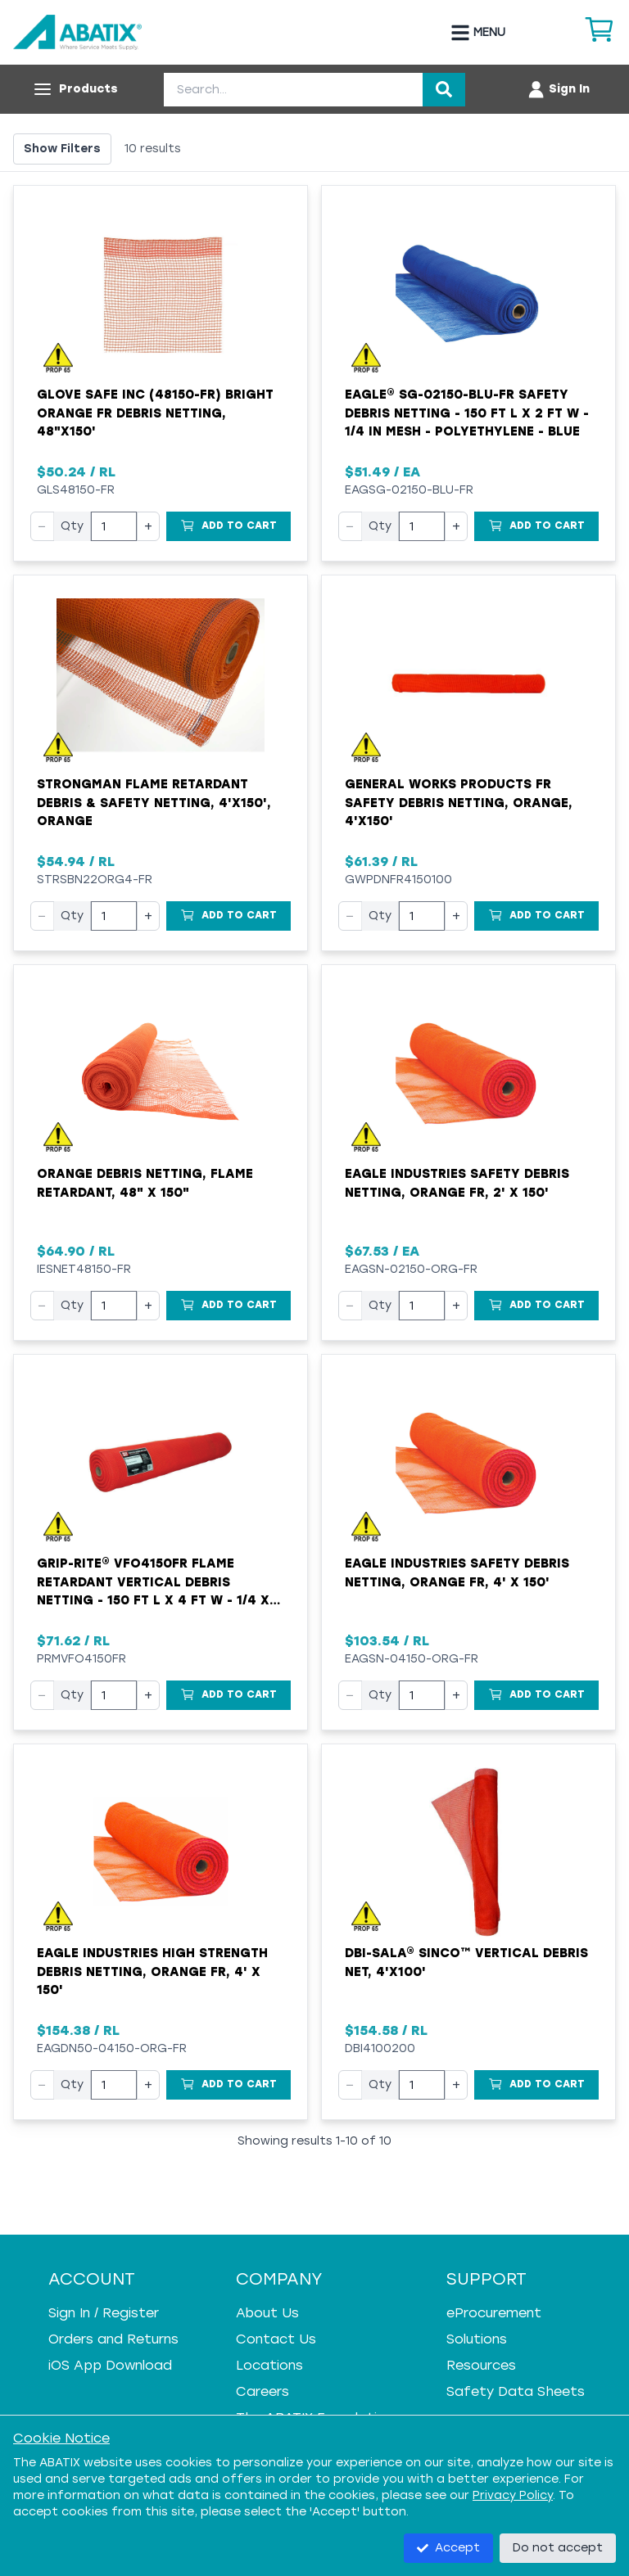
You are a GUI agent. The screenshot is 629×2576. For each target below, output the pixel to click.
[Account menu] (558, 89)
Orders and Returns (113, 2339)
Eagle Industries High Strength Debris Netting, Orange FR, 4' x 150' (152, 1971)
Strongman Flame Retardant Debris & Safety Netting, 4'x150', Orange (154, 802)
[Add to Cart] (228, 526)
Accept (448, 2548)
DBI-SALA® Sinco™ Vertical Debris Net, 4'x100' (466, 1962)
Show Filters (62, 149)
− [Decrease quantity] (42, 526)
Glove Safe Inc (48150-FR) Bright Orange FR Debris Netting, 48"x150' (155, 413)
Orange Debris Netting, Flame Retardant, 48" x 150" (145, 1183)
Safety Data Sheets (515, 2391)
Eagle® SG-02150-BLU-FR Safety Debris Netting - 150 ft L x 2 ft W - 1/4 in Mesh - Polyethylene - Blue (467, 413)
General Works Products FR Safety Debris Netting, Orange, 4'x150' (458, 802)
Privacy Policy (513, 2495)
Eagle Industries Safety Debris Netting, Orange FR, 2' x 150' (457, 1183)
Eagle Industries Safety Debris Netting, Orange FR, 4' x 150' (457, 1573)
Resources (481, 2365)
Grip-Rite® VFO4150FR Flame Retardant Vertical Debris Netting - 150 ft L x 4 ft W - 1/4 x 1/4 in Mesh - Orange (153, 1583)
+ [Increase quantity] (148, 526)
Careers (262, 2391)
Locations (269, 2365)
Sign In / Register (103, 2313)
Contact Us (276, 2339)
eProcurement (493, 2313)
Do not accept (558, 2548)
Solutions (476, 2339)
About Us (267, 2313)
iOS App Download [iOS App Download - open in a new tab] (110, 2365)
